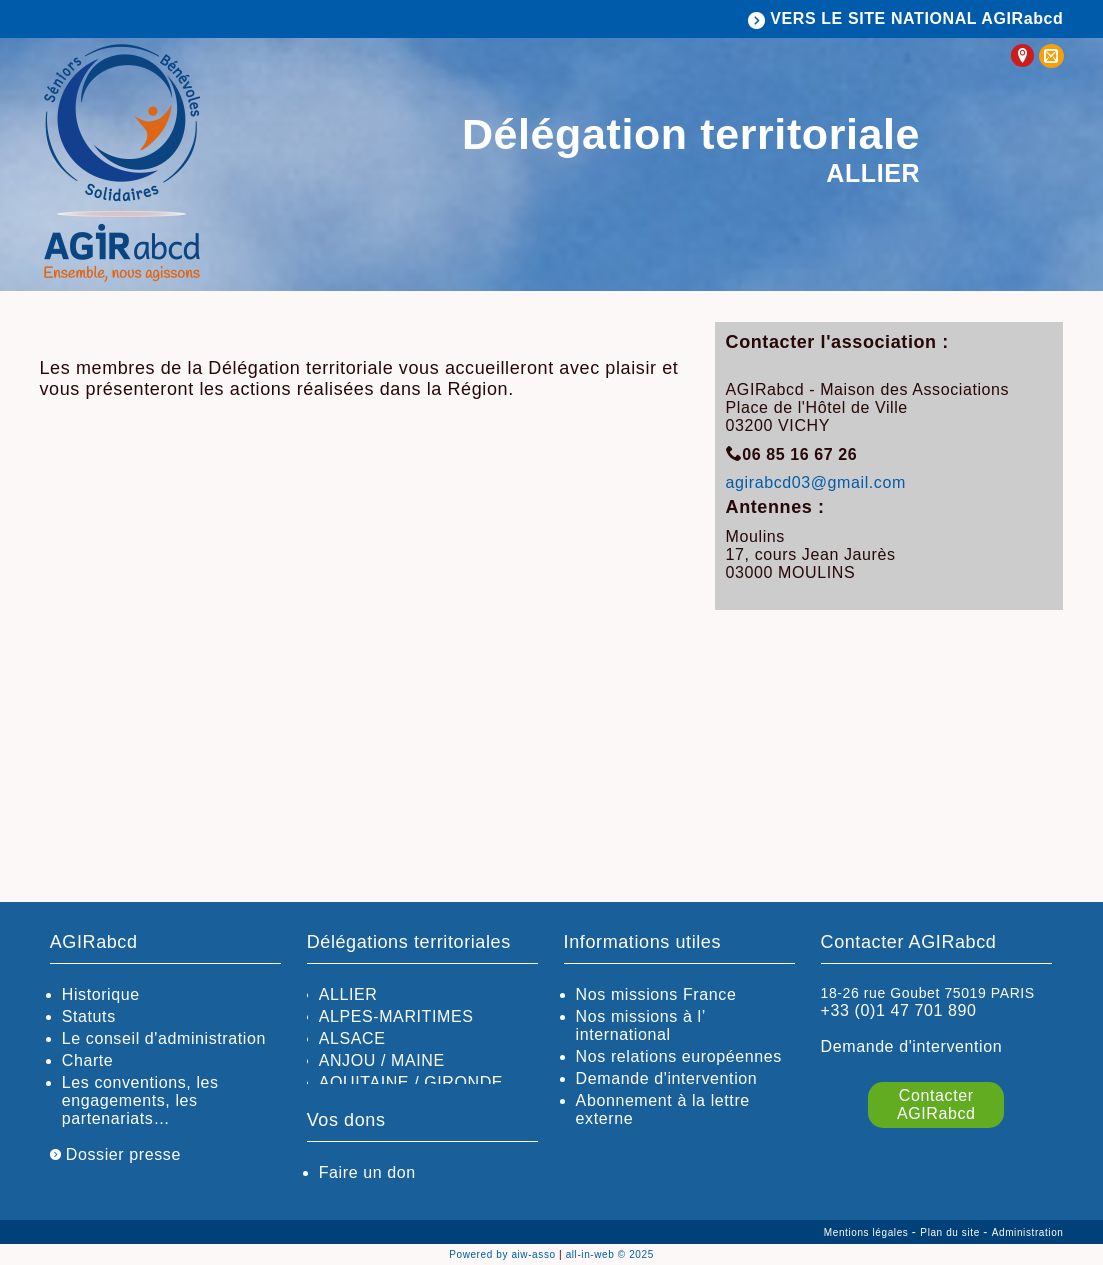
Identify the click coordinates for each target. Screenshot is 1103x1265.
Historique (101, 994)
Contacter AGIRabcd (936, 1104)
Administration (1028, 1232)
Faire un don (367, 1172)
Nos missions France (656, 994)
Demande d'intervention (667, 1078)
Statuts (89, 1016)
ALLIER (348, 994)
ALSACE (352, 1038)
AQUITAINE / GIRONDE (411, 1082)
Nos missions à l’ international (641, 1025)
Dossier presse (115, 1154)
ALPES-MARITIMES (396, 1016)
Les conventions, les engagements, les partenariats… (140, 1100)
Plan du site (951, 1232)
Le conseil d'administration (164, 1038)
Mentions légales (868, 1232)
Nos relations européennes (679, 1056)
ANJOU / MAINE (382, 1060)
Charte (88, 1060)
